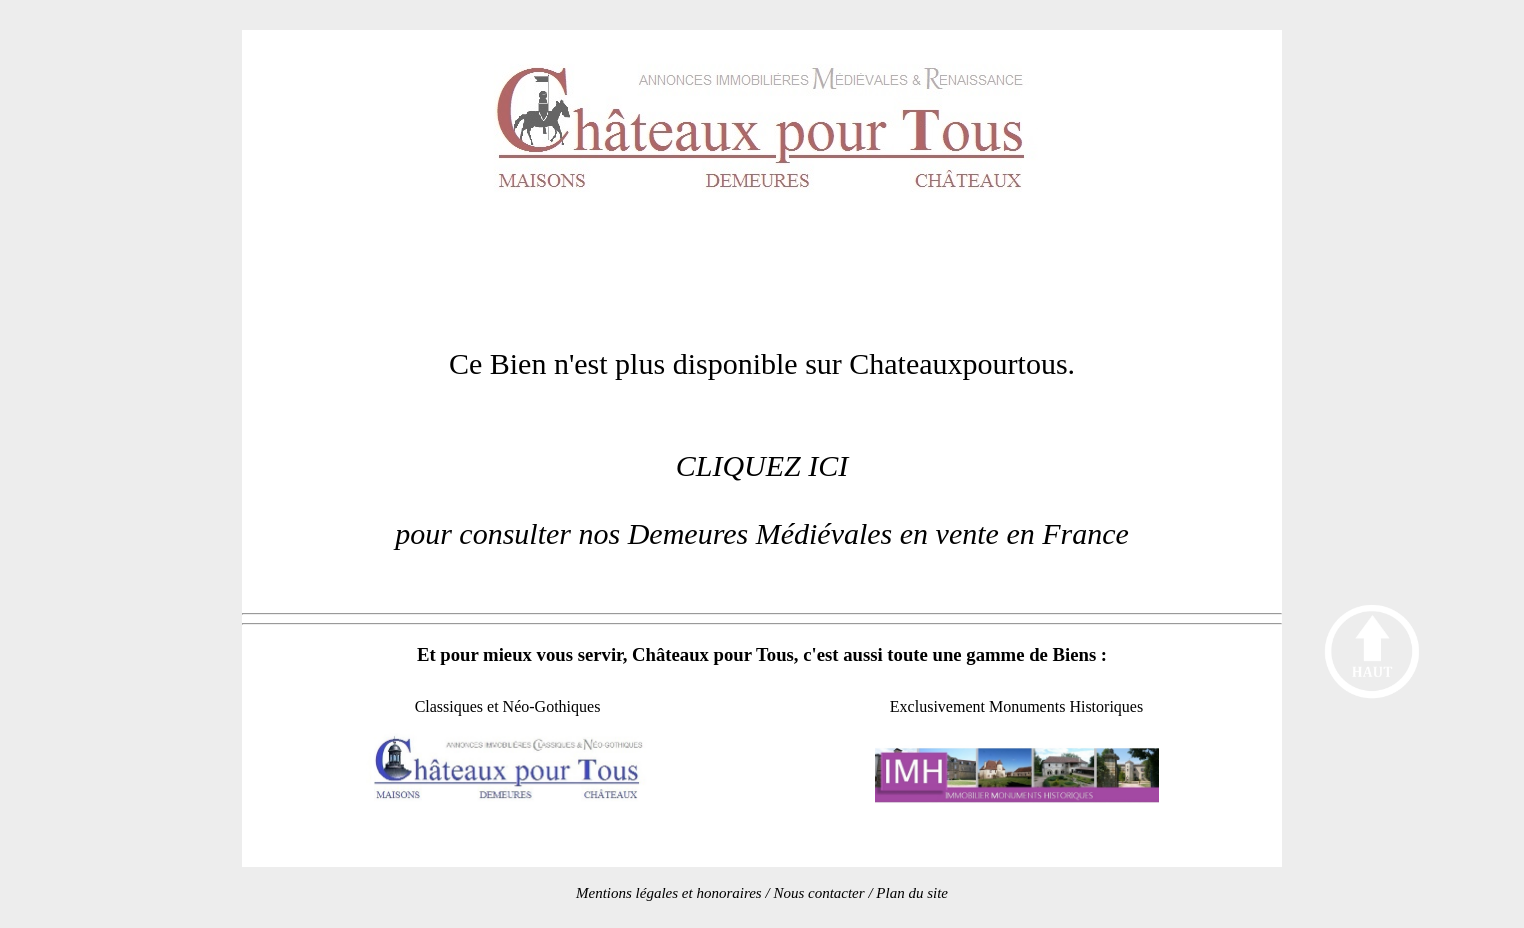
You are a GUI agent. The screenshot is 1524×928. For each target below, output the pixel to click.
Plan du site (912, 893)
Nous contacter (818, 893)
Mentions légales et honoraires (669, 893)
